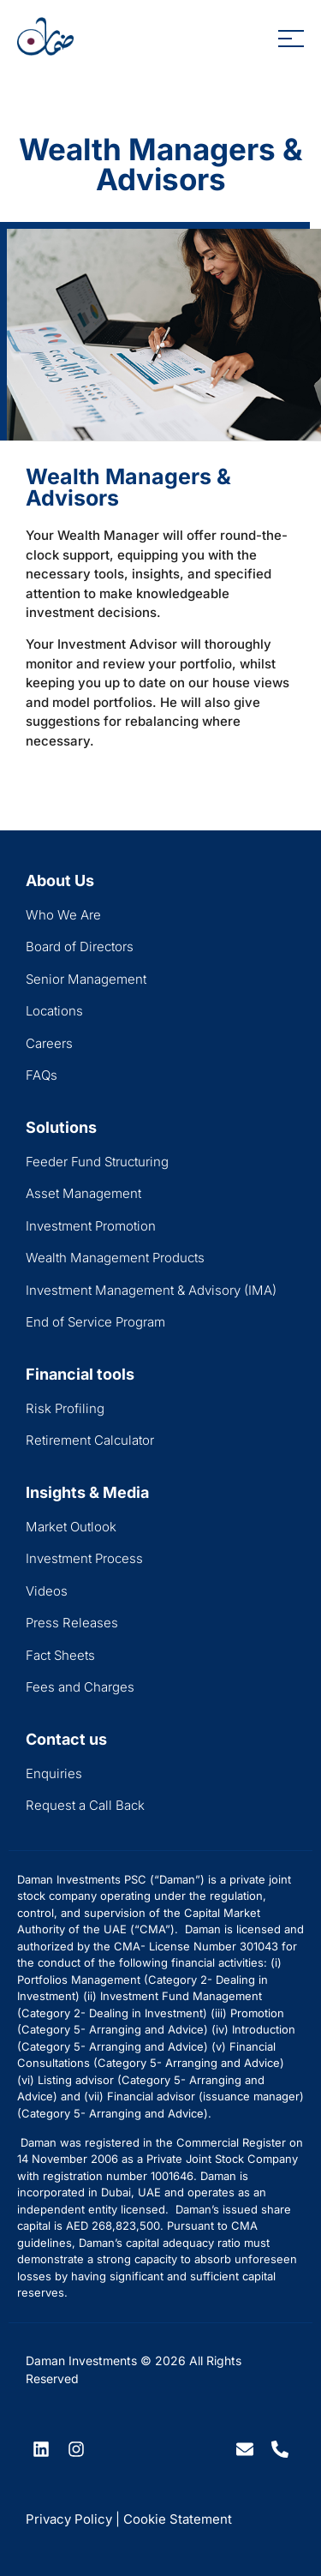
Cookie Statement (177, 2519)
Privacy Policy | (73, 2519)
